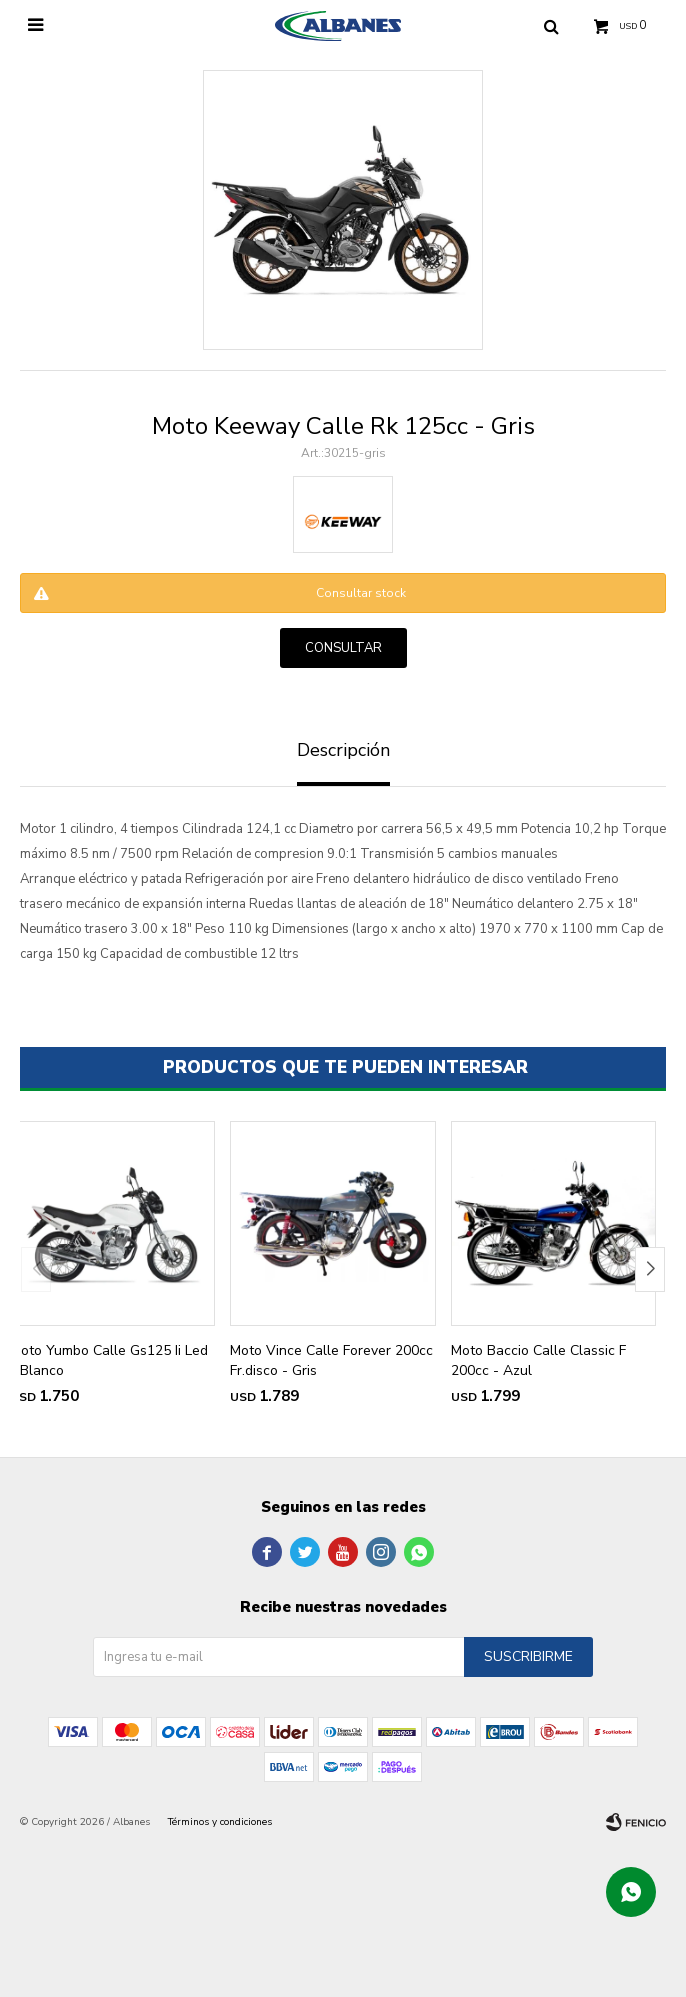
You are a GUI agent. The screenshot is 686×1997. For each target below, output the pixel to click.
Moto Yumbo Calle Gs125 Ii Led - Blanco (109, 1360)
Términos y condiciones (220, 1822)
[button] (650, 1269)
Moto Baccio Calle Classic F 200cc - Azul (538, 1360)
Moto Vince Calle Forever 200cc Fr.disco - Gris (331, 1360)
